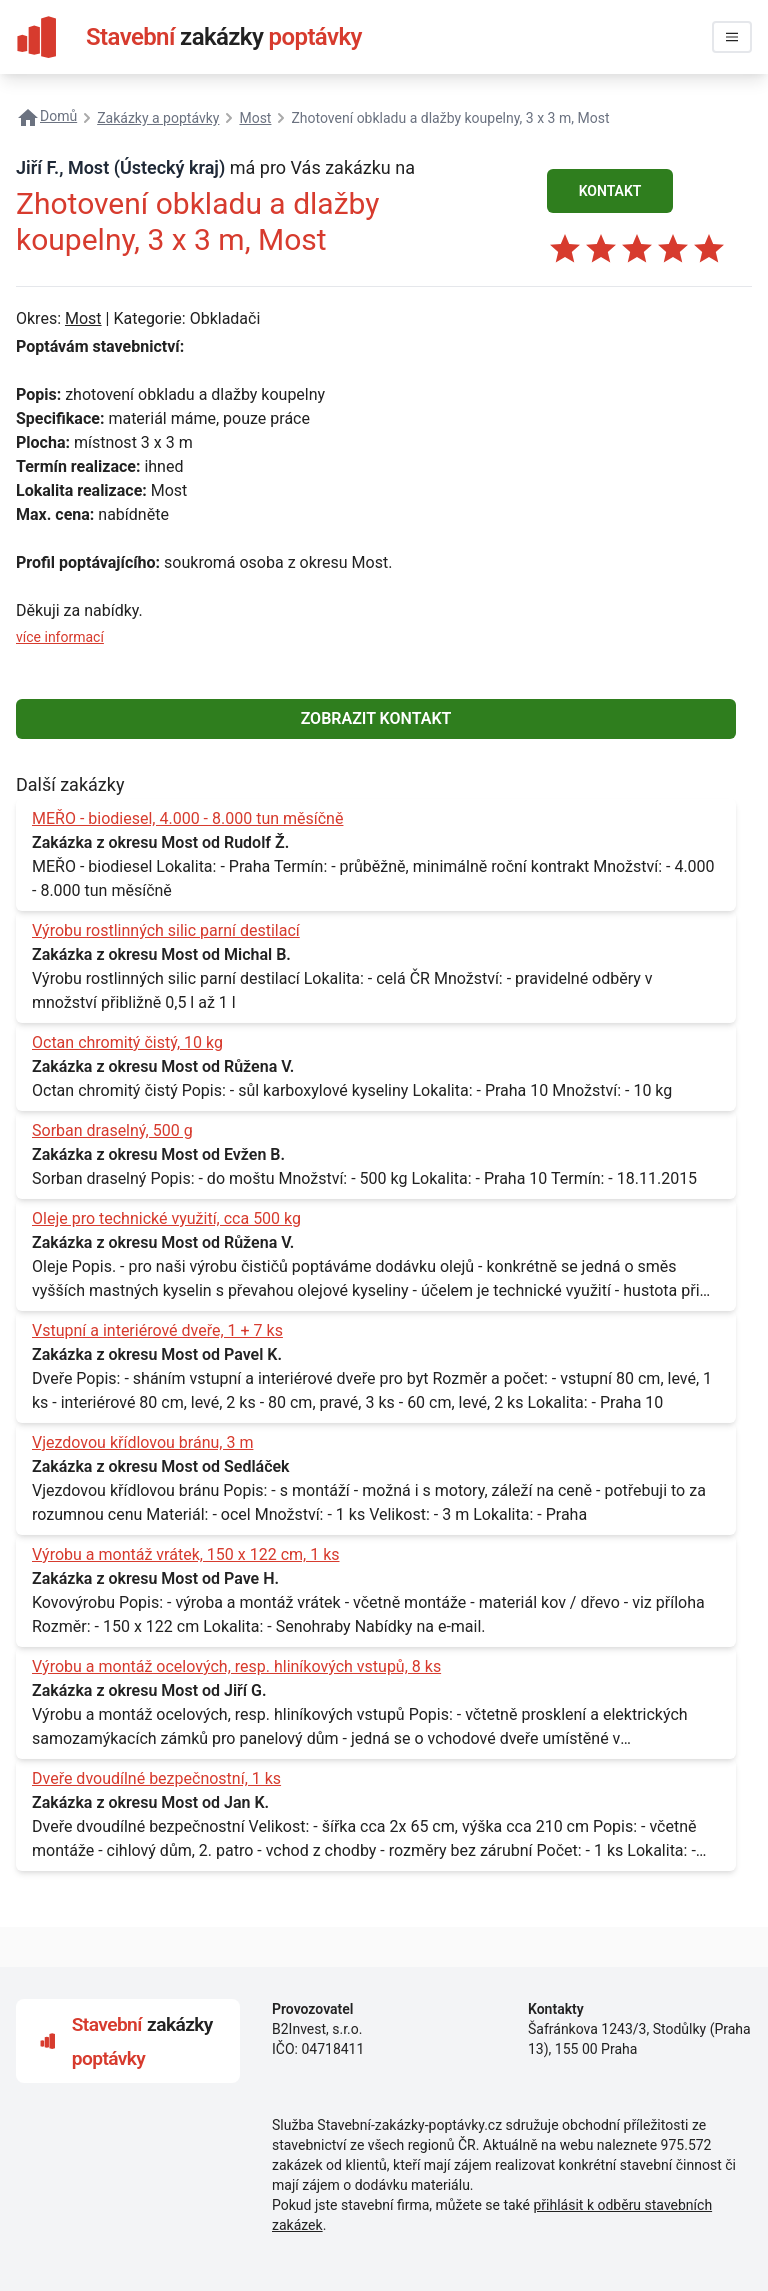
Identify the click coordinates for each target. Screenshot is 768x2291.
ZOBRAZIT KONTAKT (376, 718)
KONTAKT (610, 191)
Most (83, 318)
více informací (60, 637)
